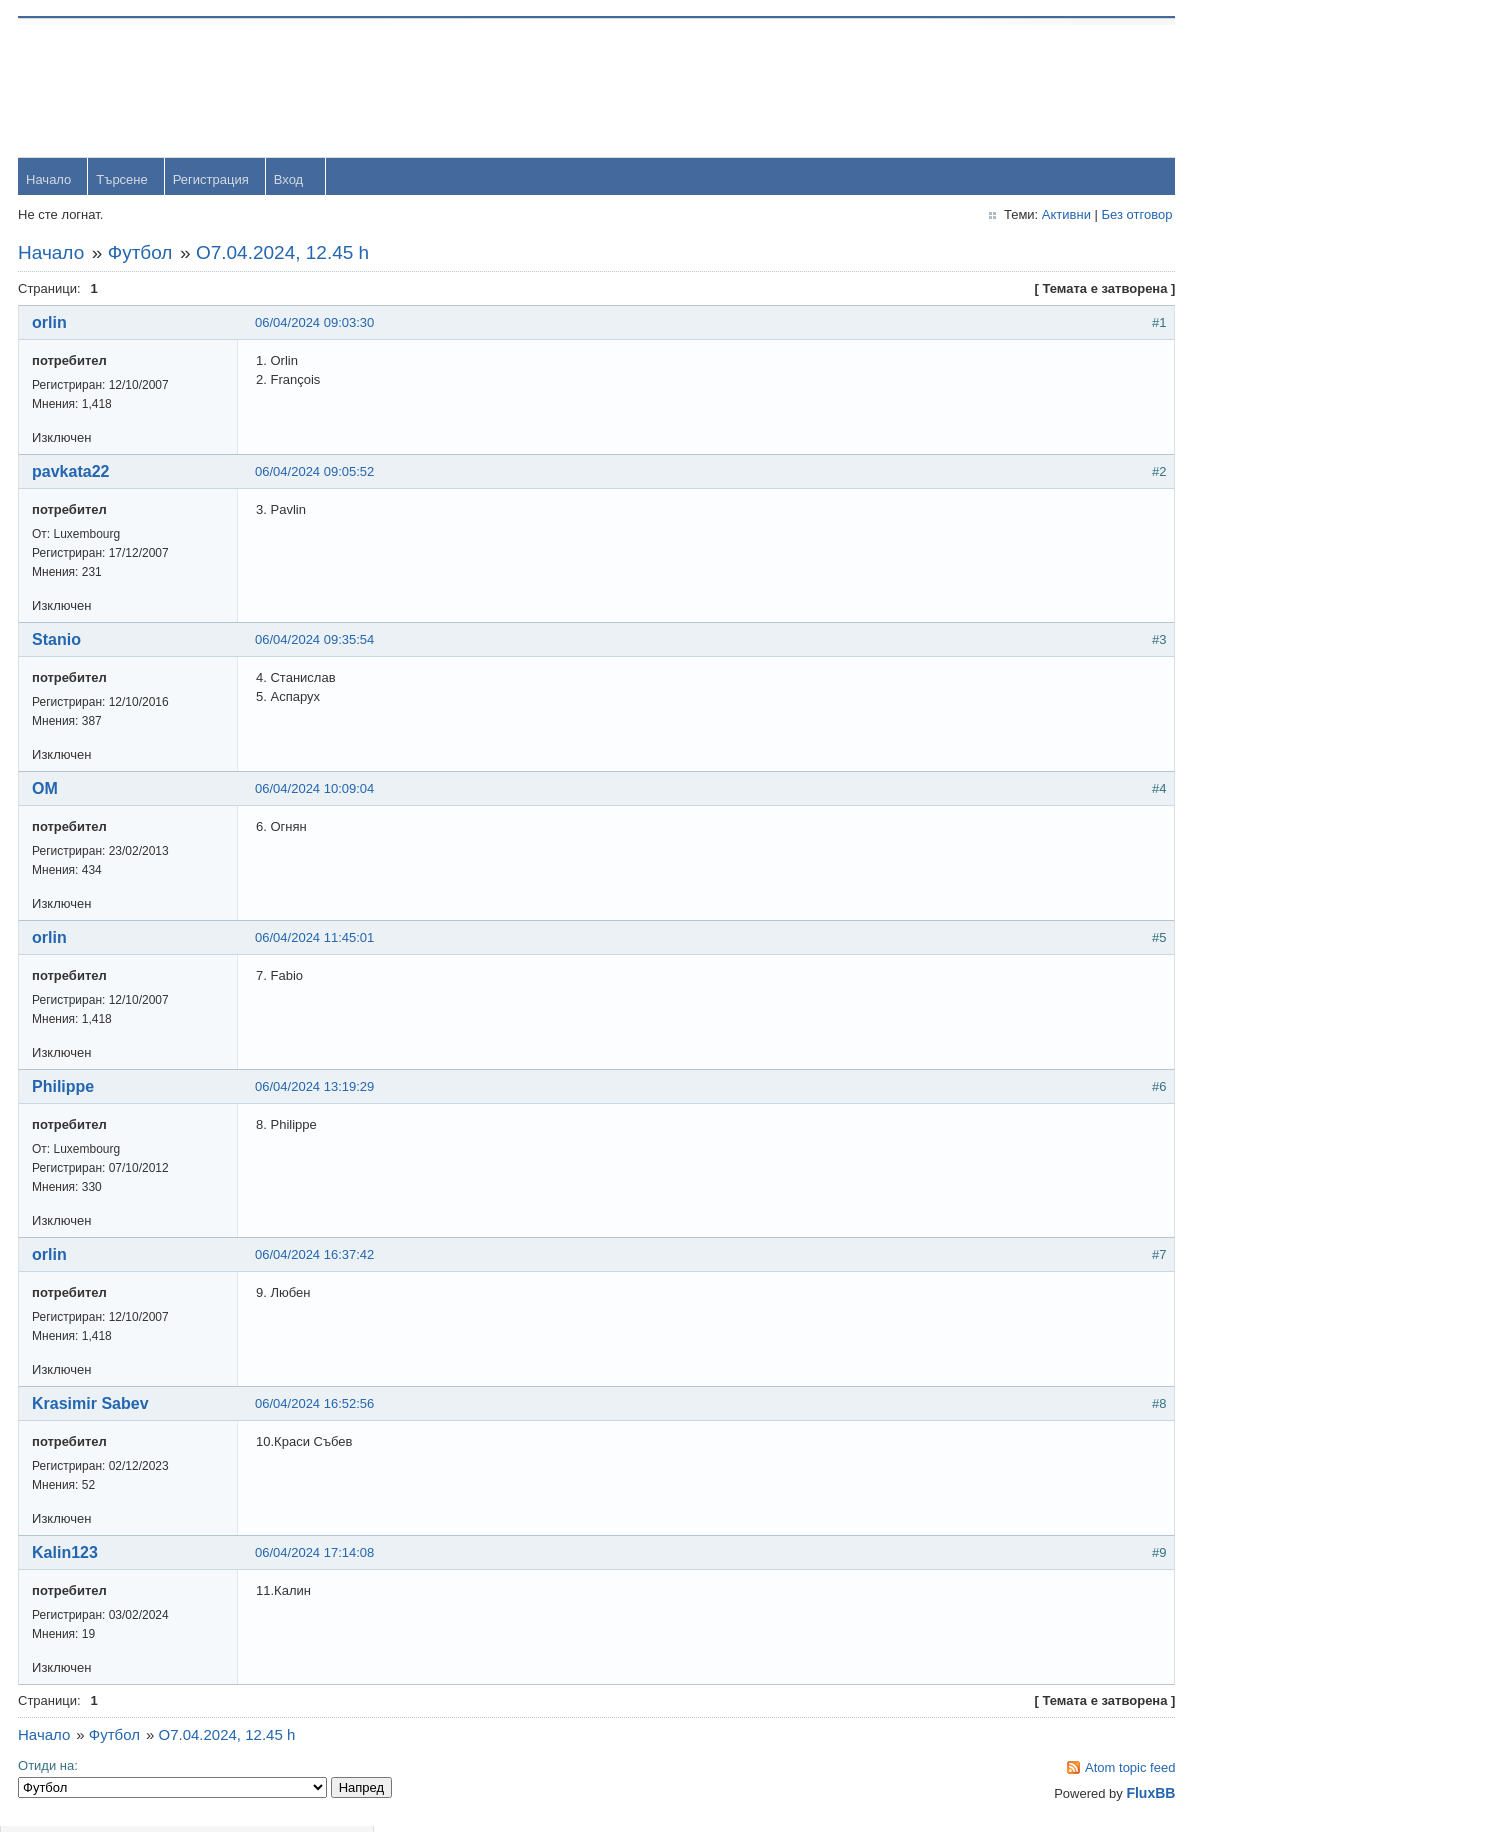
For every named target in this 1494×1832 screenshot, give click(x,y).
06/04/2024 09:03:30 (316, 324)
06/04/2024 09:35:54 (316, 641)
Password (1240, 141)
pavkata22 (72, 473)
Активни (991, 216)
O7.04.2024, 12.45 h (284, 254)
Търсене (123, 181)
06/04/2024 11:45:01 (316, 939)
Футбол (142, 254)
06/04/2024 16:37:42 (316, 1256)
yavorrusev (1244, 483)
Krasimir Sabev (92, 1405)
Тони (1226, 548)
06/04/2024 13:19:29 (316, 1088)
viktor (1227, 808)
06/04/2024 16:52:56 (316, 1405)
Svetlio (1231, 873)
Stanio (58, 641)
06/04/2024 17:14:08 (316, 1554)
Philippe (65, 1088)
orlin (51, 324)
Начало (50, 181)
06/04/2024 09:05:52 (316, 473)
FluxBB (1076, 1795)
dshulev (1234, 613)
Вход (290, 181)
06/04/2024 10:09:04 (316, 790)
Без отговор (1062, 216)
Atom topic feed (1055, 1769)
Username (1242, 89)
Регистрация (213, 181)
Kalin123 (67, 1554)
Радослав (1241, 678)
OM (47, 790)
